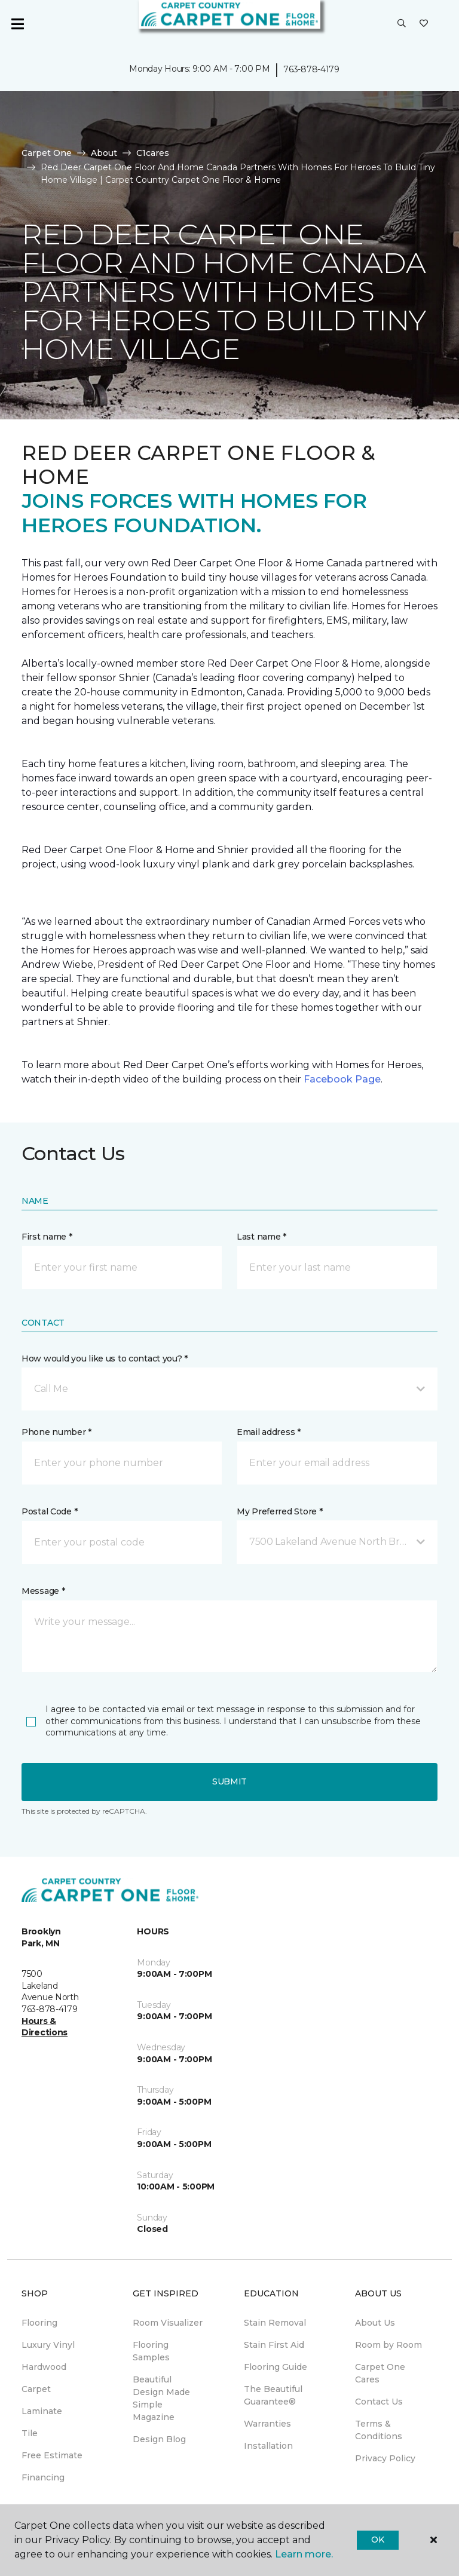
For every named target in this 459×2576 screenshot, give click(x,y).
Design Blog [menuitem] (159, 2439)
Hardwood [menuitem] (44, 2367)
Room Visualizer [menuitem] (168, 2322)
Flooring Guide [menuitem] (275, 2367)
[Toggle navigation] (17, 24)
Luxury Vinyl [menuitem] (48, 2344)
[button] (401, 24)
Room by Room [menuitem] (388, 2344)
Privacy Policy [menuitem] (385, 2458)
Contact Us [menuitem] (379, 2401)
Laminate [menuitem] (42, 2411)
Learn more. (304, 2554)
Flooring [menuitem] (39, 2322)
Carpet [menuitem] (36, 2389)
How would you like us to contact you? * (105, 1358)
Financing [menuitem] (43, 2477)
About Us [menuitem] (375, 2322)
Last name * (261, 1236)
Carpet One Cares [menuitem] (380, 2373)
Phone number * (56, 1432)
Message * (43, 1591)
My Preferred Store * (279, 1511)
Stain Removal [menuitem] (275, 2322)
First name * (47, 1236)
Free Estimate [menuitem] (52, 2455)
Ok (377, 2539)
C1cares (152, 153)
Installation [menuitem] (268, 2445)
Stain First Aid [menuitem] (274, 2344)
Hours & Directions (45, 2027)
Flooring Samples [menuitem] (151, 2351)
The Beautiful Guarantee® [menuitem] (273, 2395)
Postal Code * (49, 1511)
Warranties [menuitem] (267, 2423)
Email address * (269, 1432)
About (104, 153)
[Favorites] (423, 24)
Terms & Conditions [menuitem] (378, 2430)
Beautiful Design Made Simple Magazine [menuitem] (161, 2398)
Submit (229, 1781)
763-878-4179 (311, 69)
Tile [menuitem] (30, 2433)
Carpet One (47, 153)
